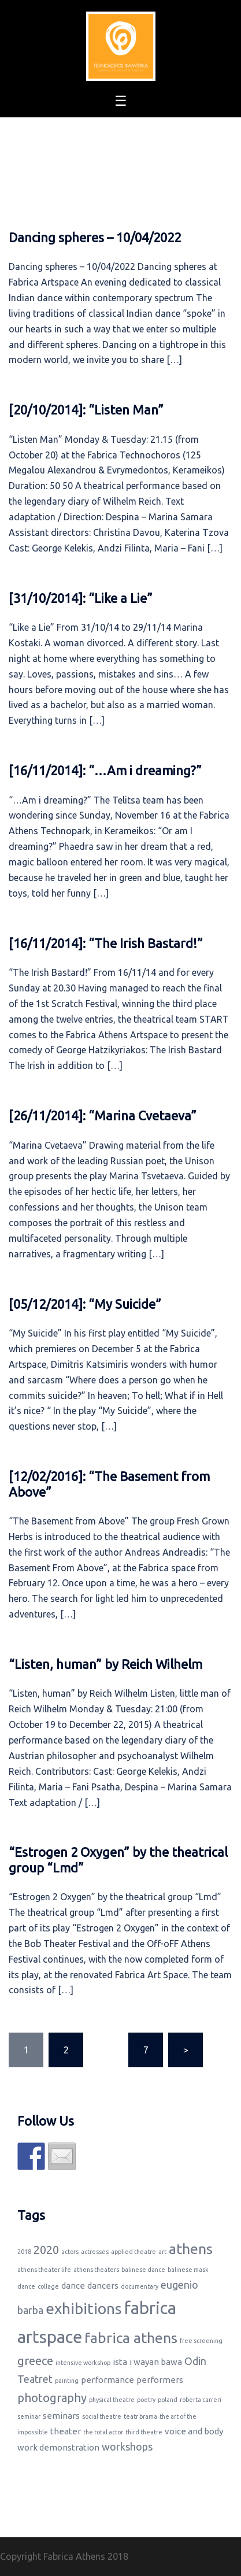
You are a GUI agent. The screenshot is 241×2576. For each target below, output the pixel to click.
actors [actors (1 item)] (70, 2251)
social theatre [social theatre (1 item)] (101, 2416)
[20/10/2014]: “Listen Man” (86, 409)
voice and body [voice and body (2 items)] (194, 2431)
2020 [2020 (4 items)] (46, 2249)
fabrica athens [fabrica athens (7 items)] (130, 2338)
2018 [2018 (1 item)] (24, 2251)
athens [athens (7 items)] (191, 2249)
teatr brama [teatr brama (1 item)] (140, 2416)
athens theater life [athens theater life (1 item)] (44, 2269)
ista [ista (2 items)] (120, 2362)
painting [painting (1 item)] (67, 2380)
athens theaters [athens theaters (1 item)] (96, 2269)
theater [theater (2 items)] (65, 2431)
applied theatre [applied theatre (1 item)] (133, 2251)
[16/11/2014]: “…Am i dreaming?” (105, 770)
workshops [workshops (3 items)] (127, 2446)
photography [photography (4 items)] (52, 2397)
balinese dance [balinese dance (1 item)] (143, 2269)
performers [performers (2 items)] (159, 2380)
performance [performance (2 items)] (107, 2380)
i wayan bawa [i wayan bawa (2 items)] (155, 2362)
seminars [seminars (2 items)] (61, 2415)
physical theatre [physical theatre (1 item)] (112, 2399)
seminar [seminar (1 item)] (28, 2416)
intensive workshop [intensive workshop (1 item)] (82, 2362)
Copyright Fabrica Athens (52, 2556)
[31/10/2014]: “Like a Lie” (81, 598)
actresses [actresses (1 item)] (95, 2251)
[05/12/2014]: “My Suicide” (85, 1304)
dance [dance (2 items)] (73, 2285)
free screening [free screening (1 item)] (201, 2340)
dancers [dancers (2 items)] (102, 2285)
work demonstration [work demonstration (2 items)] (58, 2447)
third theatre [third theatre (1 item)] (143, 2432)
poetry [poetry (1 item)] (146, 2399)
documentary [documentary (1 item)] (139, 2286)
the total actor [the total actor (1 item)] (103, 2432)
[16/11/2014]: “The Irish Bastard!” (106, 943)
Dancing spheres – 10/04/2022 (95, 237)
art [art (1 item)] (162, 2251)
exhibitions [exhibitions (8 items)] (84, 2308)
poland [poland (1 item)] (167, 2399)
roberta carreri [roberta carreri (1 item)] (200, 2399)
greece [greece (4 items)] (35, 2360)
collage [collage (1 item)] (48, 2286)
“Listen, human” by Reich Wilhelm (105, 1664)
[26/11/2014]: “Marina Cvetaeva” (102, 1115)
